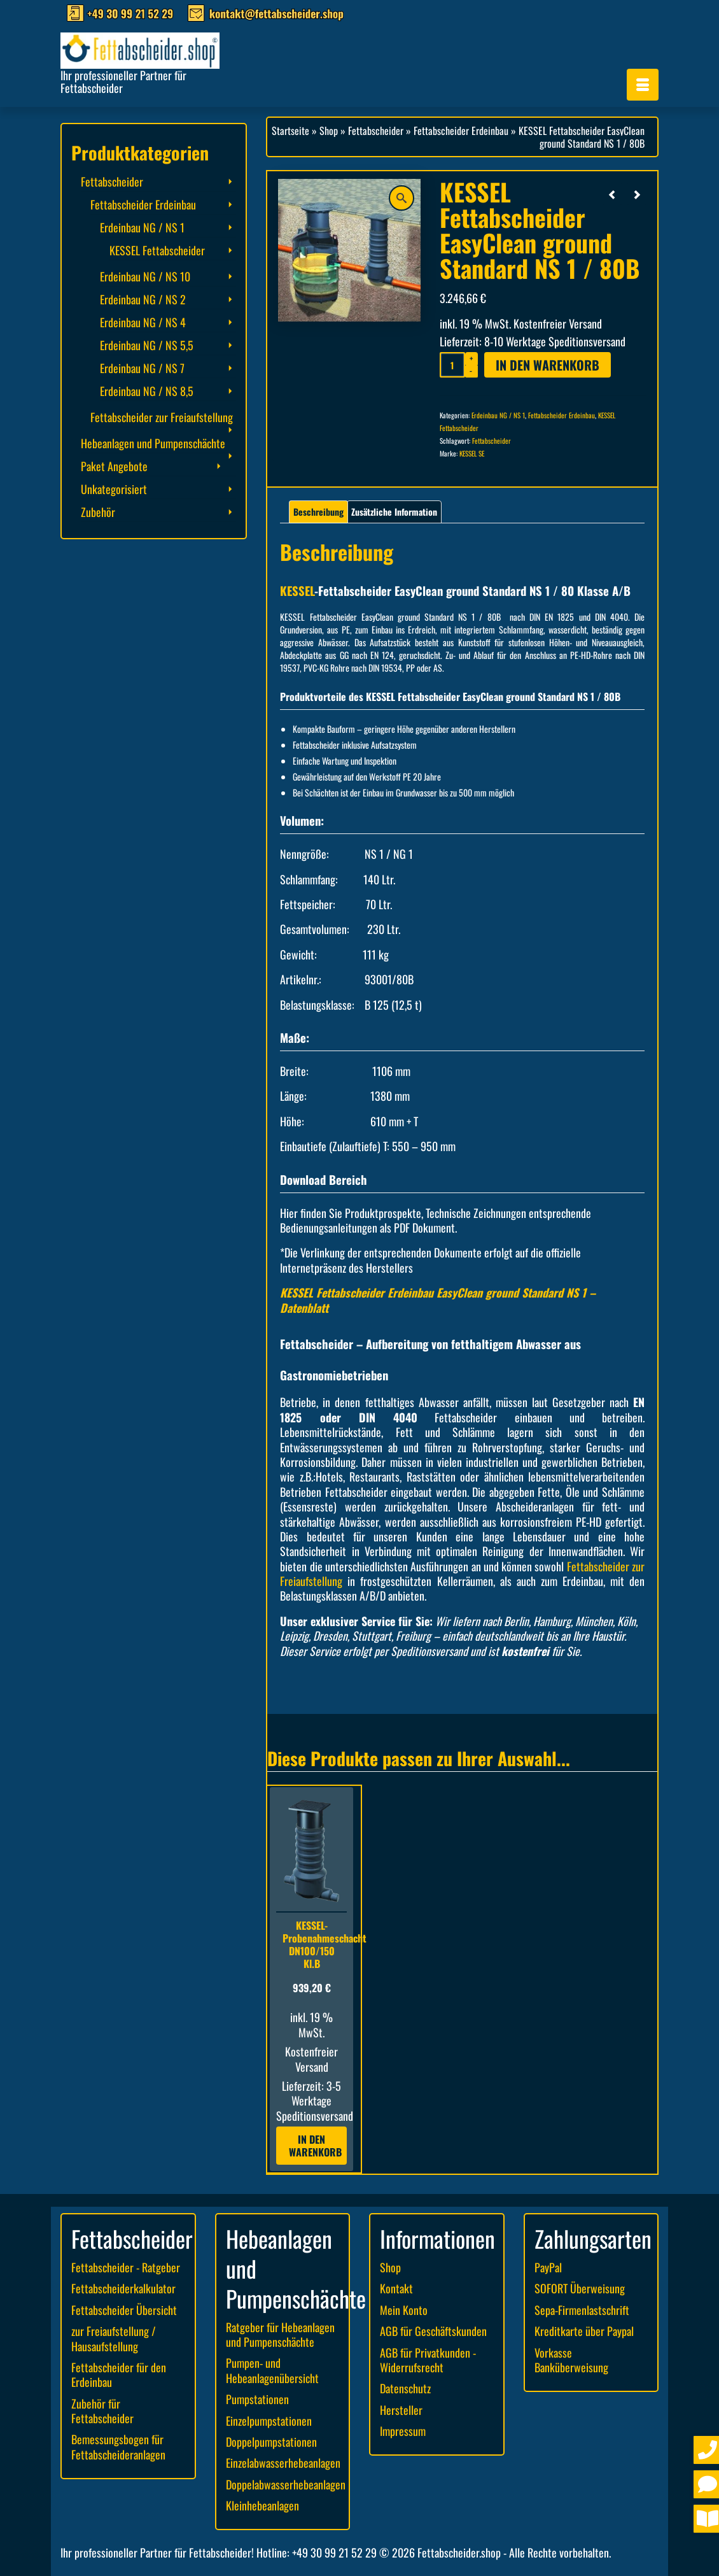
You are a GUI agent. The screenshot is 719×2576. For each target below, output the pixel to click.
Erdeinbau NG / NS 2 (143, 299)
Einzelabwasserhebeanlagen (283, 2462)
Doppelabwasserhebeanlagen (286, 2484)
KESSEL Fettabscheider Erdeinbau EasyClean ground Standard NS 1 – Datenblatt (438, 1299)
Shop (390, 2267)
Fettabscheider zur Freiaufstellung (161, 417)
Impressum (403, 2431)
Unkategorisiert (114, 489)
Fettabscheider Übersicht (124, 2310)
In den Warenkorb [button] (315, 2146)
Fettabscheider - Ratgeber (125, 2267)
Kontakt (396, 2288)
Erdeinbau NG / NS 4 (143, 322)
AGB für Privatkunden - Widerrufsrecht (428, 2359)
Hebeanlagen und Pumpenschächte (153, 443)
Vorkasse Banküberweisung (571, 2359)
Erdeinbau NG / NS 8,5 (146, 391)
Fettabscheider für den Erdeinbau (118, 2374)
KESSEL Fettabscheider (157, 250)
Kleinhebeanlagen (262, 2505)
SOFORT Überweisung (579, 2288)
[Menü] (643, 85)
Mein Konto (404, 2310)
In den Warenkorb (547, 364)
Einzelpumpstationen (269, 2420)
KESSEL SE (471, 453)
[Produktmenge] (452, 365)
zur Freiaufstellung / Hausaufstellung (113, 2338)
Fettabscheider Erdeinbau (561, 415)
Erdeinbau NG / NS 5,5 (146, 345)
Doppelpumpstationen (271, 2441)
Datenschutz (405, 2388)
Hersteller (401, 2410)
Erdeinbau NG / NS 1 (498, 415)
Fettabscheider (491, 440)
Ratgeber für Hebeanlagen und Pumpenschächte (280, 2334)
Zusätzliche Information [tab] (394, 511)
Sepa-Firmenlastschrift (581, 2310)
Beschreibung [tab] (318, 511)
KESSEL (297, 590)
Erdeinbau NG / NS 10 (145, 276)
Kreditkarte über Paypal (584, 2331)
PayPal (548, 2267)
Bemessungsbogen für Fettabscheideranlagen (118, 2446)
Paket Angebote (114, 466)
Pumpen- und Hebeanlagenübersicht (272, 2370)
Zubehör (98, 512)
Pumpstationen (257, 2399)
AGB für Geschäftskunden (433, 2331)
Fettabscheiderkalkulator (123, 2288)
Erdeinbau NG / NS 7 (142, 368)
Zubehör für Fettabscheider (102, 2410)
